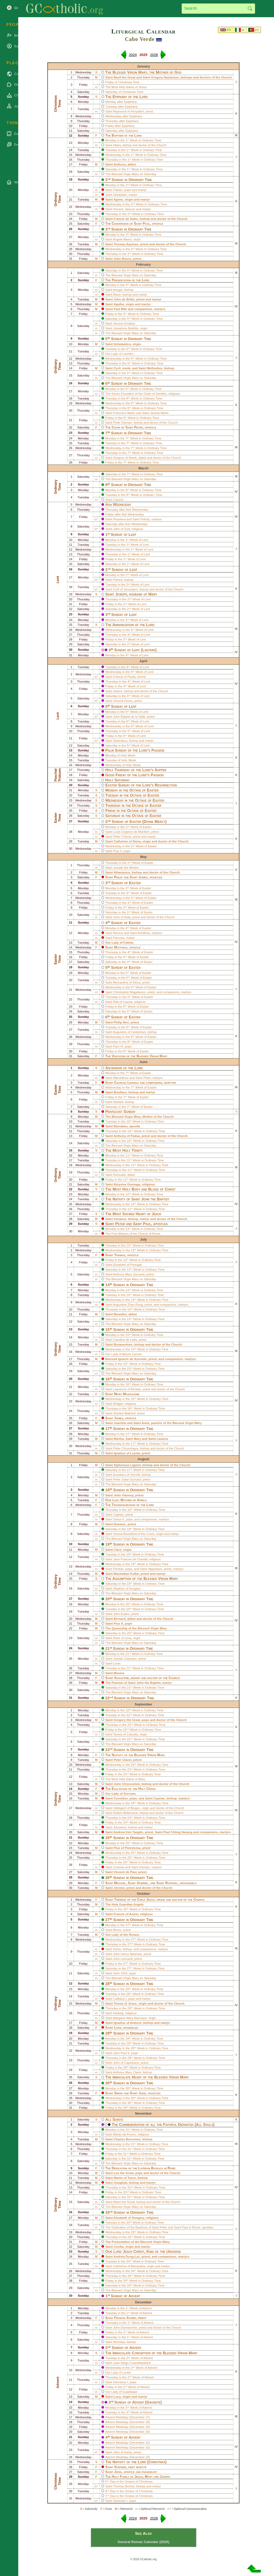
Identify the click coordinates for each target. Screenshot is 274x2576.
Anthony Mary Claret (127, 2072)
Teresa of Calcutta (125, 1734)
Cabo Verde (140, 39)
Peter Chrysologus (126, 1448)
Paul (146, 223)
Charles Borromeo (127, 2139)
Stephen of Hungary (126, 1588)
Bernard (119, 1618)
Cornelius (121, 1798)
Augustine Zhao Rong (128, 1304)
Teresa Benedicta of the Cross (133, 1533)
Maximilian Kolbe (126, 1573)
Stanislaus (120, 740)
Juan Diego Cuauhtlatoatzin (132, 2362)
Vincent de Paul (125, 1872)
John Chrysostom (127, 1784)
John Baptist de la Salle (129, 716)
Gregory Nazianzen (165, 77)
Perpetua (119, 519)
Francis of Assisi (126, 1914)
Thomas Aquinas (126, 244)
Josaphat (120, 2182)
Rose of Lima (122, 1638)
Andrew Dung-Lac (126, 2256)
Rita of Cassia (122, 1001)
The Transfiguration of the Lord (129, 1505)
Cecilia (119, 2246)
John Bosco (122, 258)
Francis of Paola (124, 676)
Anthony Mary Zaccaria (128, 1274)
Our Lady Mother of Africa (126, 1500)
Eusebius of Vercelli (126, 1474)
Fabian (118, 189)
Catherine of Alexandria (129, 2266)
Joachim (120, 1423)
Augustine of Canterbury (129, 1032)
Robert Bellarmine (125, 1812)
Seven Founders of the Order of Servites (139, 393)
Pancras (118, 937)
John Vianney (124, 1495)
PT (257, 30)
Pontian (118, 1569)
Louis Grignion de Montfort (131, 831)
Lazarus (162, 1438)
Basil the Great (124, 77)
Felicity (145, 519)
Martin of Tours (125, 2177)
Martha (119, 1438)
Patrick (118, 579)
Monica (119, 1673)
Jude (142, 2093)
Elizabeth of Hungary (129, 2217)
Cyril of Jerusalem (125, 589)
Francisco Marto (124, 413)
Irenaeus (120, 1219)
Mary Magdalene (126, 1394)
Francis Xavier (125, 2318)
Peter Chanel (122, 836)
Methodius (154, 368)
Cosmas (118, 1867)
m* (96, 519)
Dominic (120, 1524)
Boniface (120, 1092)
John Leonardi (123, 1958)
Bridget (118, 1403)
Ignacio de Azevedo (132, 1359)
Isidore (118, 691)
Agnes (118, 199)
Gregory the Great (127, 1720)
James (143, 877)
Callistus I (120, 1998)
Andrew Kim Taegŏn (128, 1832)
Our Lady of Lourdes (119, 353)
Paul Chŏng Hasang (177, 1832)
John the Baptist (155, 1199)
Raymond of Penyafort (128, 111)
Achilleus (144, 933)
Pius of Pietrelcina (127, 1848)
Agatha (118, 304)
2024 (133, 55)
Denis (117, 1949)
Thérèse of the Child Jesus (134, 1899)
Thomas (119, 1255)
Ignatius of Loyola (127, 1453)
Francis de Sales (126, 218)
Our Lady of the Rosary (122, 1934)
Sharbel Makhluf (124, 1413)
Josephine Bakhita (125, 328)
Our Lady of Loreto (118, 2372)
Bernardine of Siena (126, 982)
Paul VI (118, 1046)
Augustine (121, 1678)
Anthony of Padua (126, 1136)
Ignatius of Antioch (128, 2022)
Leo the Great (124, 2173)
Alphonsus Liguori (127, 1465)
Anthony (119, 164)
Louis (117, 1663)
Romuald (119, 1174)
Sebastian (120, 194)
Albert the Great (124, 2202)
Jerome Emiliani (124, 323)
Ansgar (118, 289)
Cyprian (159, 1798)
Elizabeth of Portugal (127, 1264)
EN (229, 29)
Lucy (117, 2396)
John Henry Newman (127, 1954)
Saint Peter (159, 2227)
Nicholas (119, 2342)
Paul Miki (120, 309)
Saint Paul (181, 2227)
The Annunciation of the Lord (129, 625)
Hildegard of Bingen (126, 1808)
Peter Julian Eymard (127, 1479)
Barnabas (121, 1126)
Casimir (118, 499)
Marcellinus (121, 1077)
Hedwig (118, 2013)
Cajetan (118, 1514)
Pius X (118, 1623)
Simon (118, 2093)
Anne (145, 1423)
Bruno (117, 1929)
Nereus (118, 933)
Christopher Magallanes (129, 992)
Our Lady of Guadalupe (121, 2391)
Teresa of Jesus (125, 2003)
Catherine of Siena (127, 841)
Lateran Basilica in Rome (157, 2168)
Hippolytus (155, 1569)
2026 (154, 55)
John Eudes (121, 1613)
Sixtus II (118, 1519)
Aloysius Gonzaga (126, 1184)
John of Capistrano (126, 2062)
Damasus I (120, 2382)
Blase (117, 294)
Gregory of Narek (125, 457)
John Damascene (125, 2327)
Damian (144, 1867)
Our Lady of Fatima (119, 942)
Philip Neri (121, 1022)
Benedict (120, 1314)
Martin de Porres (124, 2134)
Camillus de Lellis (125, 1339)
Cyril (117, 368)
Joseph (121, 594)
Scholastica (122, 344)
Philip (118, 877)
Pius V (117, 851)
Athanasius (121, 872)
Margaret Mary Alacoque (130, 2018)
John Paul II (121, 2053)
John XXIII (120, 1973)
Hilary (117, 145)
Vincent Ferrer (122, 700)
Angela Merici (122, 239)
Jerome (119, 1887)
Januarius (120, 1827)
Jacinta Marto (159, 413)
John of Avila (122, 917)
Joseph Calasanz (125, 1658)
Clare (117, 1549)
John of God (121, 528)
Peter (138, 427)
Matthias (120, 947)
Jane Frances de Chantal (130, 1559)
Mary (137, 1438)
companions (143, 309)
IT (243, 30)
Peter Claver (123, 1759)
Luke (117, 2027)
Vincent (118, 209)
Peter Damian (122, 422)
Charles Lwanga (126, 1082)
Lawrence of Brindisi (127, 1389)
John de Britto (124, 299)
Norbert (118, 1102)
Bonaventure (123, 1344)
